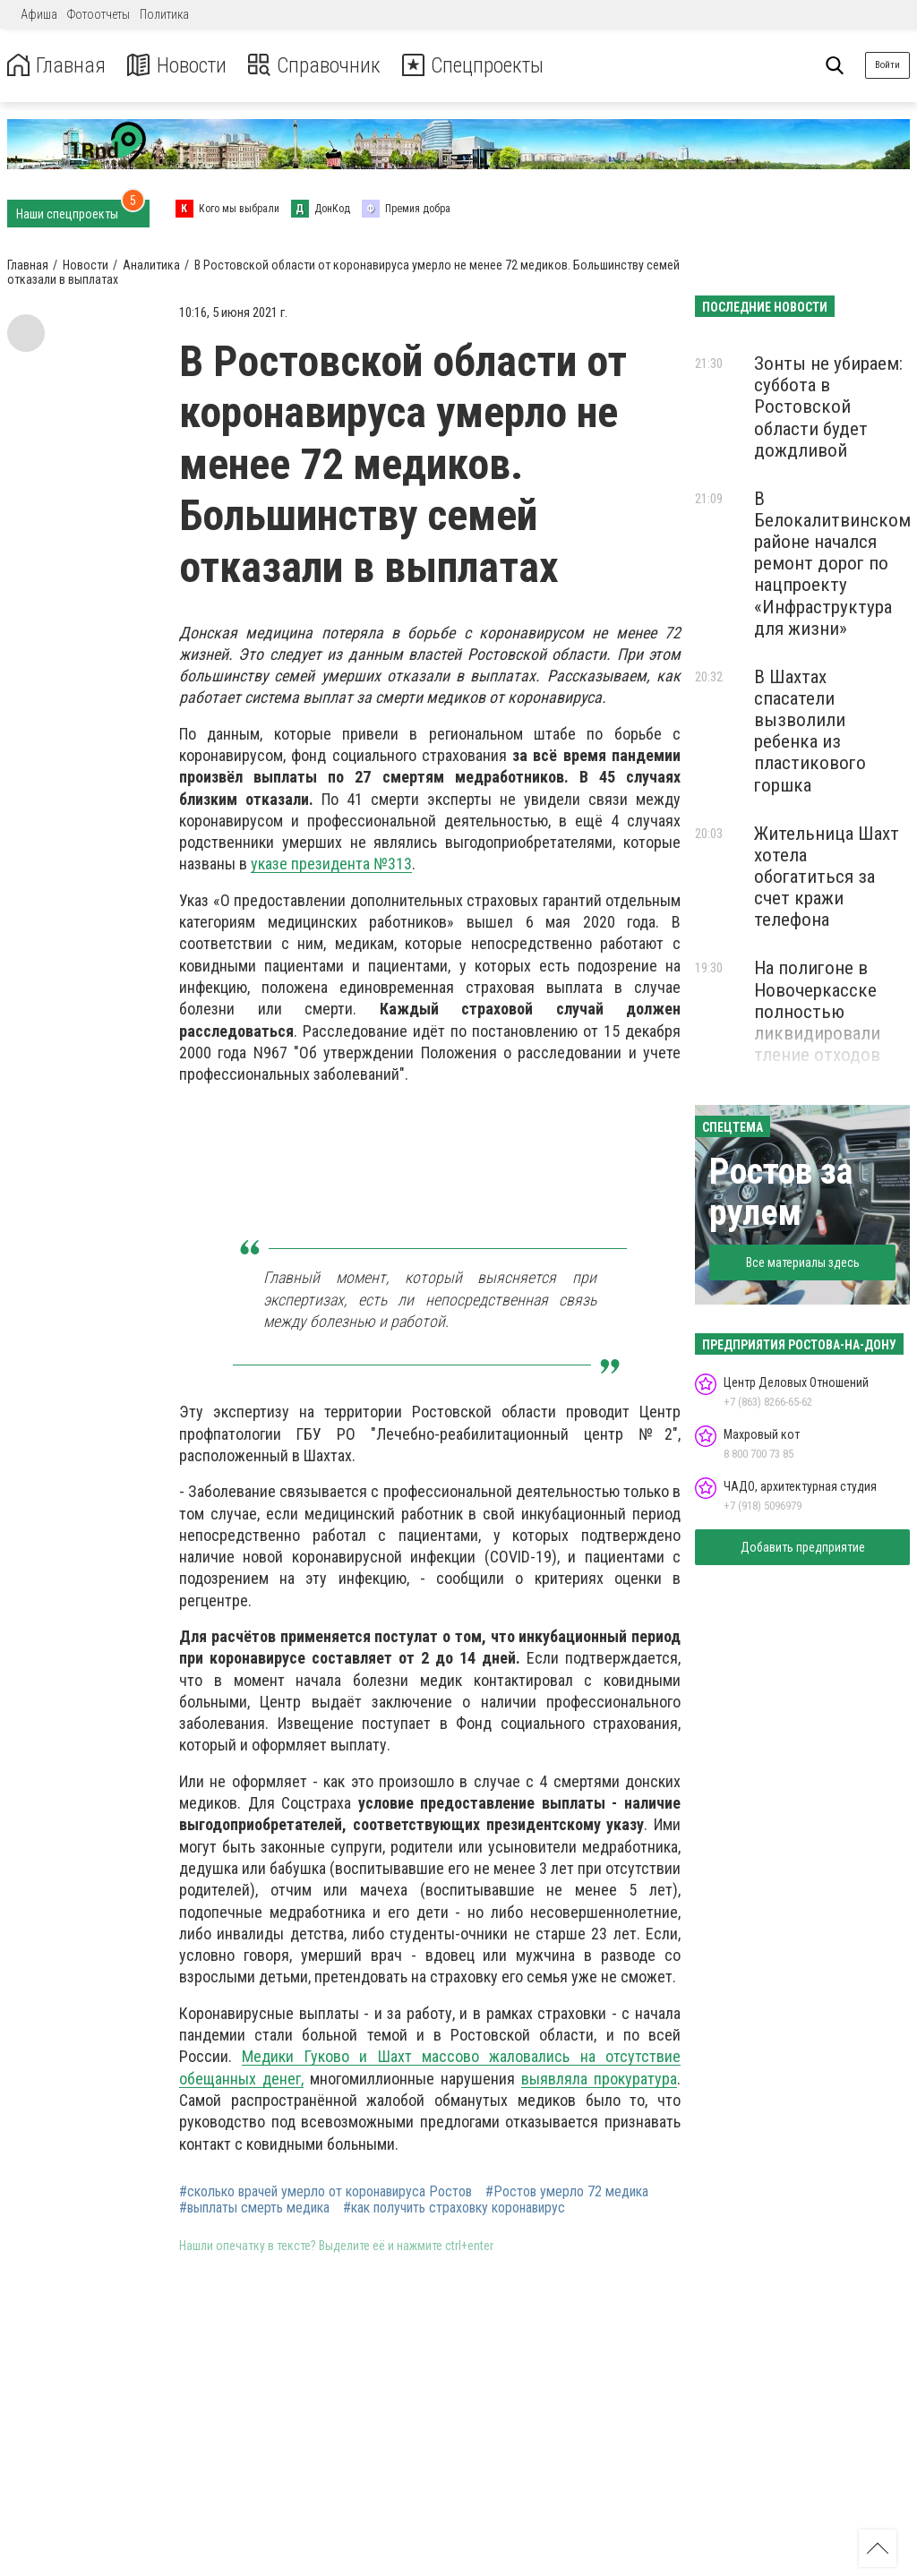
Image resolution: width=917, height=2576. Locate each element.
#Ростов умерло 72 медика (566, 2192)
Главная (56, 66)
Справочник (316, 66)
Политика (164, 14)
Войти (887, 65)
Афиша (39, 14)
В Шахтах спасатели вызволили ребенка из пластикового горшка (810, 731)
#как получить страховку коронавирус (454, 2208)
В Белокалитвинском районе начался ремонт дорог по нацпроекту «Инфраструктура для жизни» (832, 563)
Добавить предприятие (803, 1547)
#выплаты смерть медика (254, 2208)
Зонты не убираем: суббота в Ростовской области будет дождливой (828, 407)
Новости (177, 66)
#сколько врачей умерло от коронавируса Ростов (325, 2192)
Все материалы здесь (803, 1262)
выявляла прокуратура (599, 2078)
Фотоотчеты (98, 14)
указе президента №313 (331, 863)
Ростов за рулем (781, 1192)
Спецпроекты (478, 66)
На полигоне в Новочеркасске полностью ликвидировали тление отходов (817, 1011)
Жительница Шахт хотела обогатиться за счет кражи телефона (826, 877)
